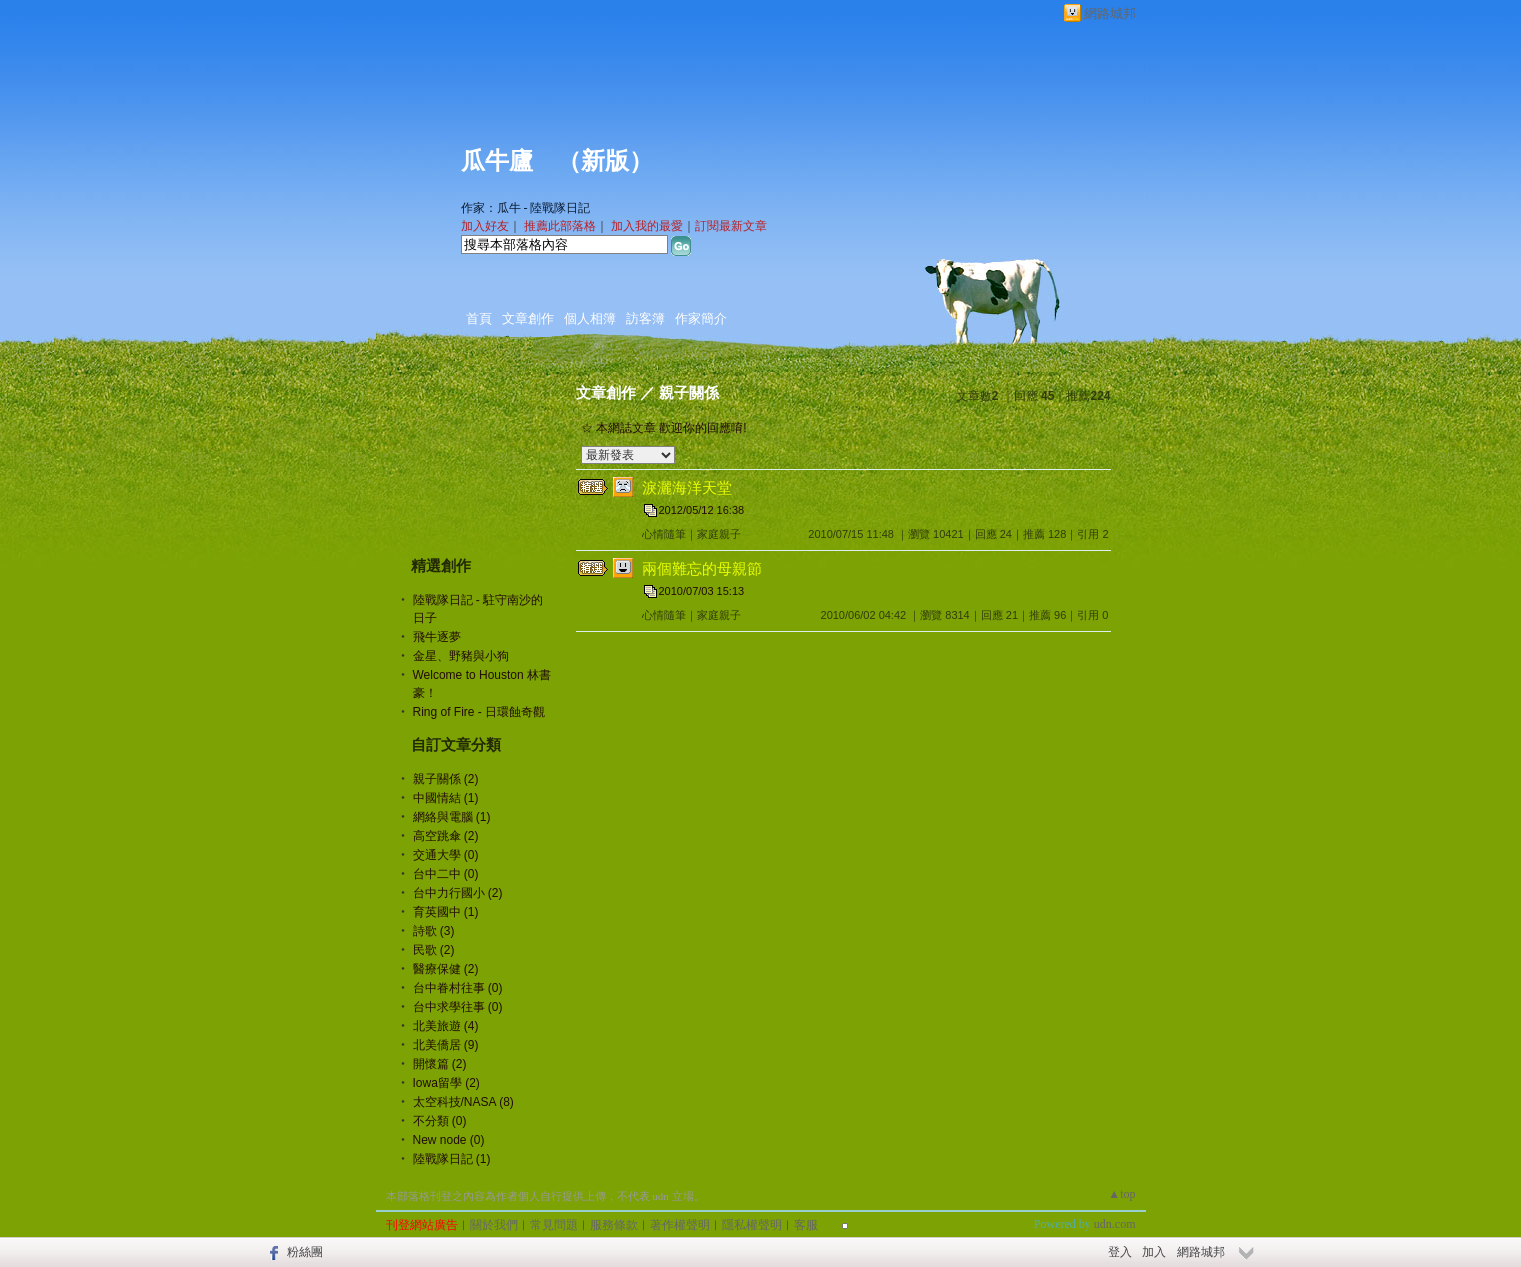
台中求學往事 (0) (458, 1007)
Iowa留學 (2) (446, 1083)
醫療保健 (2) (446, 969)
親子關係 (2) (446, 779)
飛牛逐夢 (437, 637)
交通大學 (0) (446, 855)
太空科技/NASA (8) (463, 1102)
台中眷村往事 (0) (458, 988)
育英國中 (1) (446, 912)
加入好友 (485, 226)
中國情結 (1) (446, 798)
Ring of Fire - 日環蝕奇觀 (479, 712)
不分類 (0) (440, 1121)
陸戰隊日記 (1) (452, 1159)
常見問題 (554, 1225)
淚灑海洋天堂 (687, 487)
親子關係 (689, 392)
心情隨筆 (664, 534)
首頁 (479, 318)
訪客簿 (645, 318)
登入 (1120, 1252)
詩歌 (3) (434, 931)
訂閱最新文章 (731, 226)
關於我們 (494, 1225)
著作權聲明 (680, 1225)
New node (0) (449, 1140)
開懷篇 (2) (440, 1064)
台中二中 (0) (446, 874)
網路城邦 (1110, 13)
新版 (605, 161)
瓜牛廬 (497, 161)
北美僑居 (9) (446, 1045)
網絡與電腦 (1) (452, 817)
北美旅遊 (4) (446, 1026)
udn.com (1115, 1224)
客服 (806, 1225)
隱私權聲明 (752, 1225)
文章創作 (528, 318)
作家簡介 (701, 318)
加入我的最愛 (647, 226)
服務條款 (614, 1225)
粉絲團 (305, 1252)
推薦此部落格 (560, 226)
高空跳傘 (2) (446, 836)
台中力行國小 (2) (458, 893)
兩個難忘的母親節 (702, 568)
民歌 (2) (434, 950)
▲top (1121, 1194)
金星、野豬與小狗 (461, 656)
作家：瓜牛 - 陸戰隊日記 (526, 208)
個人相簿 (590, 318)
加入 (1154, 1252)
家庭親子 (719, 534)
